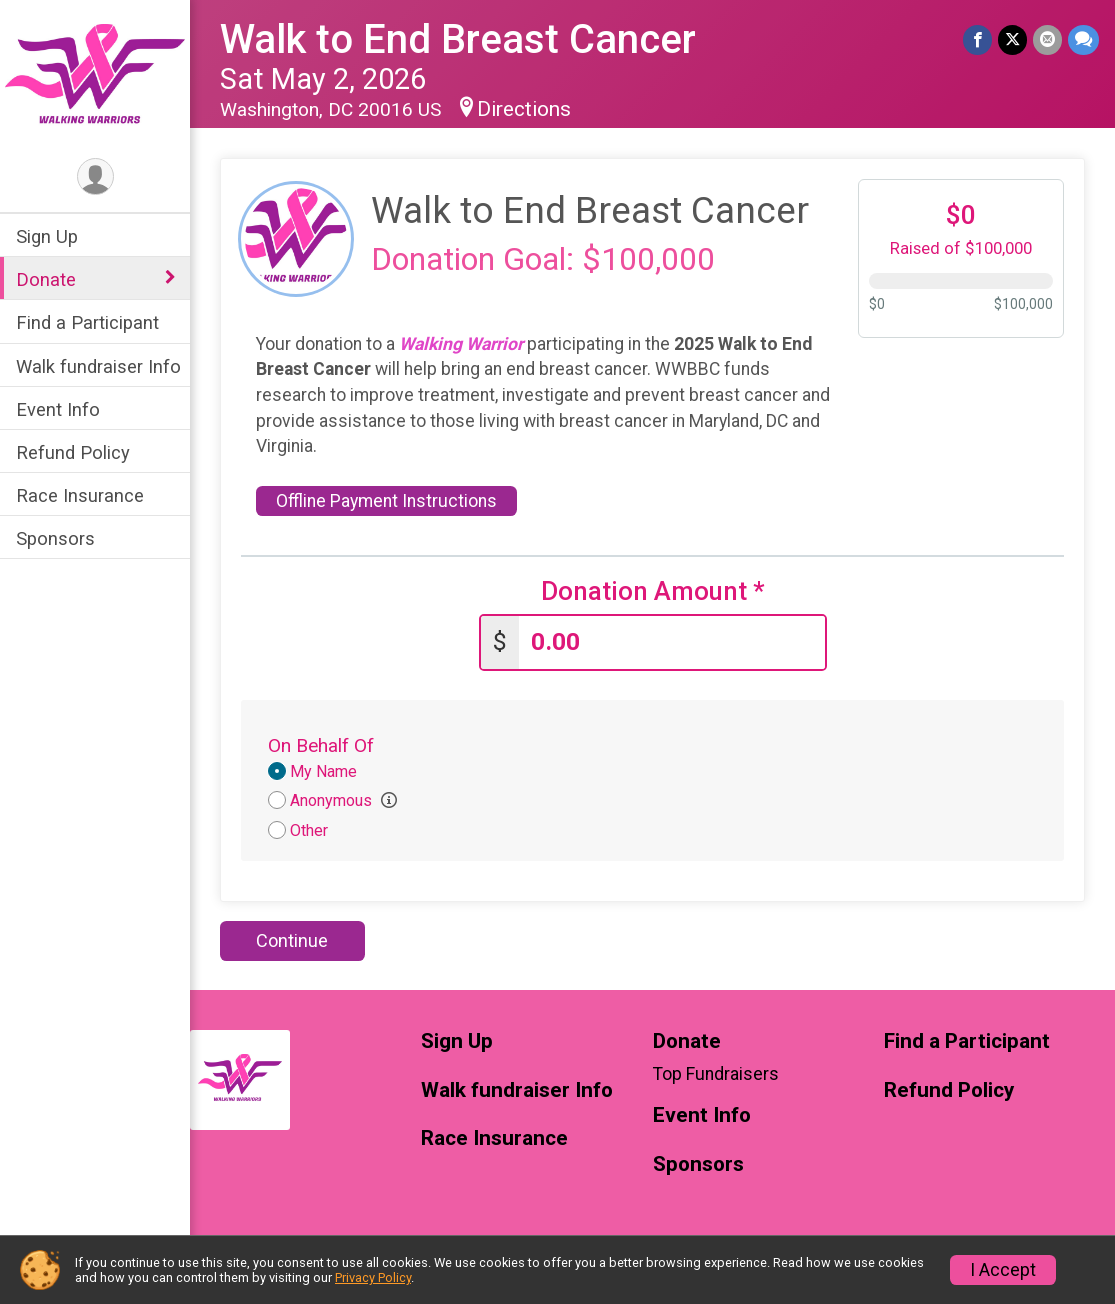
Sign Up (47, 236)
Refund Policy (73, 452)
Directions (524, 109)
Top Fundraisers (716, 1074)
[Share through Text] (1083, 39)
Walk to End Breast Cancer (458, 39)
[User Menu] (95, 176)
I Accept (1003, 1270)
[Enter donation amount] (672, 642)
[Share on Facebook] (977, 39)
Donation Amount (653, 591)
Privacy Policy (373, 1277)
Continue (292, 940)
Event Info (58, 409)
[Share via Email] (1047, 39)
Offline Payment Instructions (386, 501)
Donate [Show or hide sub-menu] (46, 279)
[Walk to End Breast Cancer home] (95, 77)
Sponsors (55, 538)
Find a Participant (87, 322)
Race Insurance (80, 495)
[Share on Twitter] (1012, 39)
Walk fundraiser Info (98, 366)
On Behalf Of (321, 745)
